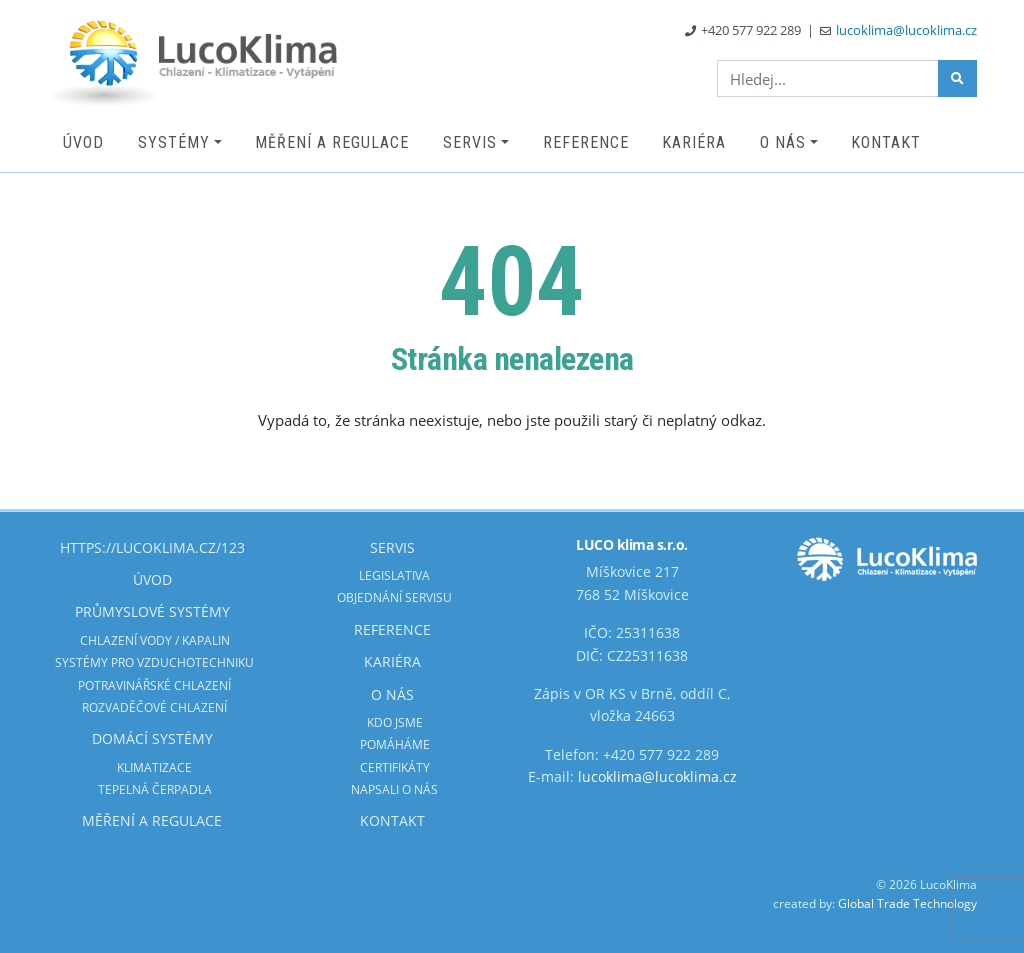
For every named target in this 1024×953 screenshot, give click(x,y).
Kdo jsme (395, 722)
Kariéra (694, 142)
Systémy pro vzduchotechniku (154, 662)
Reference (586, 142)
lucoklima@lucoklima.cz (906, 30)
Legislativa (394, 575)
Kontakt (886, 142)
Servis (470, 142)
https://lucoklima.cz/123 (152, 547)
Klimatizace (154, 767)
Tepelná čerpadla (155, 789)
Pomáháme (395, 744)
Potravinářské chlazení (154, 685)
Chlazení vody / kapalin (155, 640)
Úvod (83, 142)
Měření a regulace (332, 142)
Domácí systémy (152, 738)
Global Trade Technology (907, 903)
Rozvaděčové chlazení (154, 707)
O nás (783, 142)
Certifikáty (395, 767)
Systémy (174, 142)
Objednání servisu (394, 597)
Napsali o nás (394, 789)
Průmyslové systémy (152, 611)
